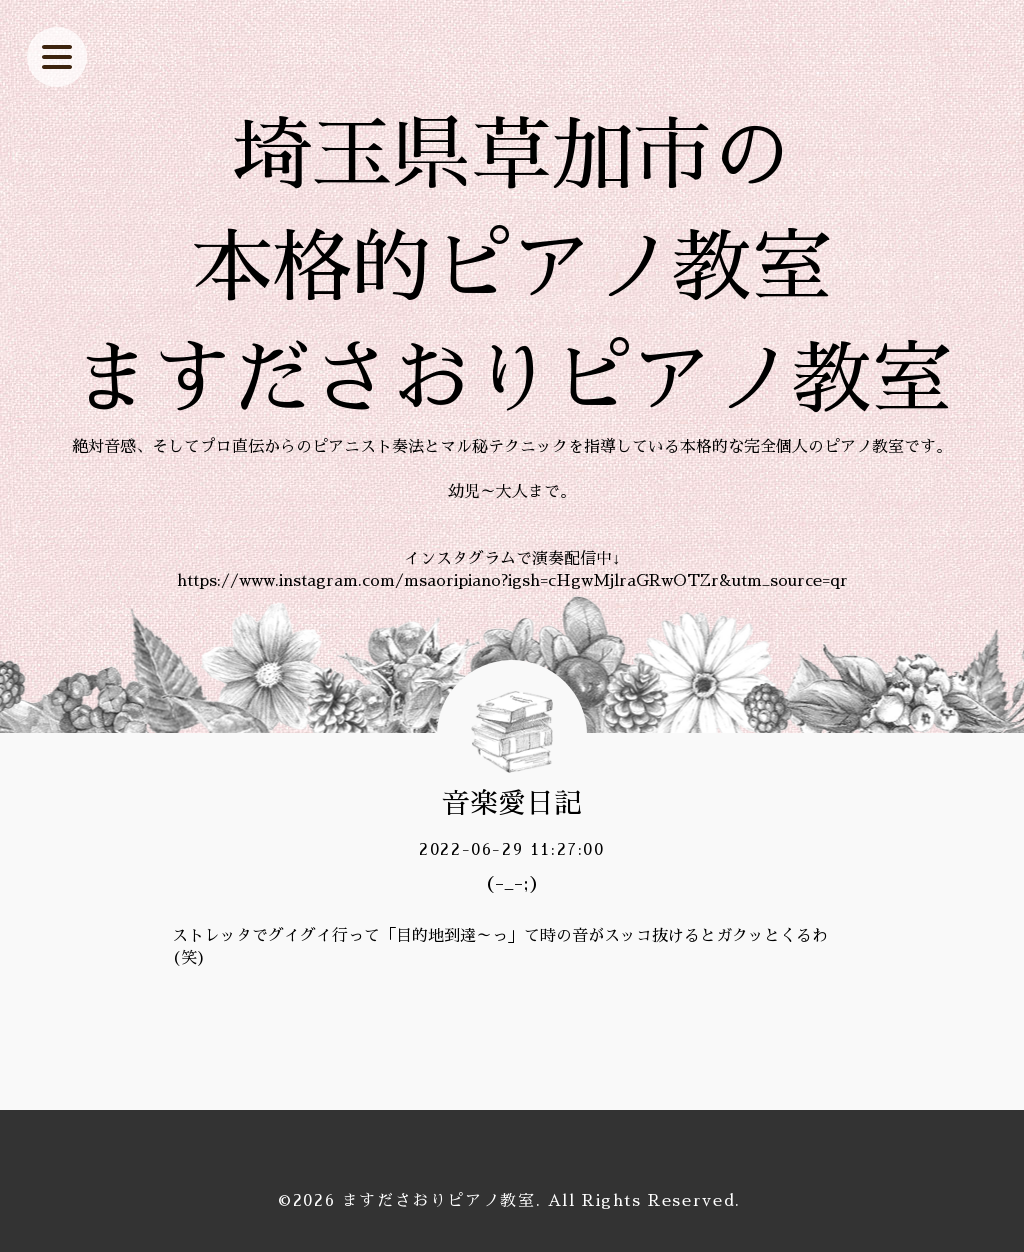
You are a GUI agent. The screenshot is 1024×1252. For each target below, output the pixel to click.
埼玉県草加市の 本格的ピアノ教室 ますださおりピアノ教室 (512, 268)
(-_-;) (512, 883)
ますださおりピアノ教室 (439, 1201)
